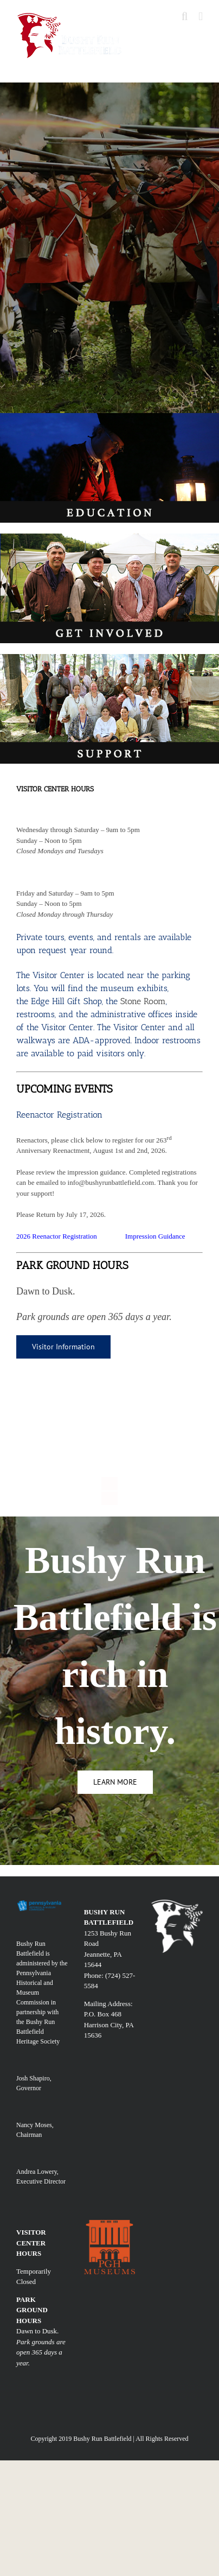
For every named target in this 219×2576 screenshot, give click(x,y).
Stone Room (143, 1001)
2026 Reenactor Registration (56, 1236)
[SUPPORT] (109, 657)
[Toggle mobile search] (185, 16)
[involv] (109, 537)
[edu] (109, 417)
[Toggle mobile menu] (200, 16)
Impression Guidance (155, 1236)
